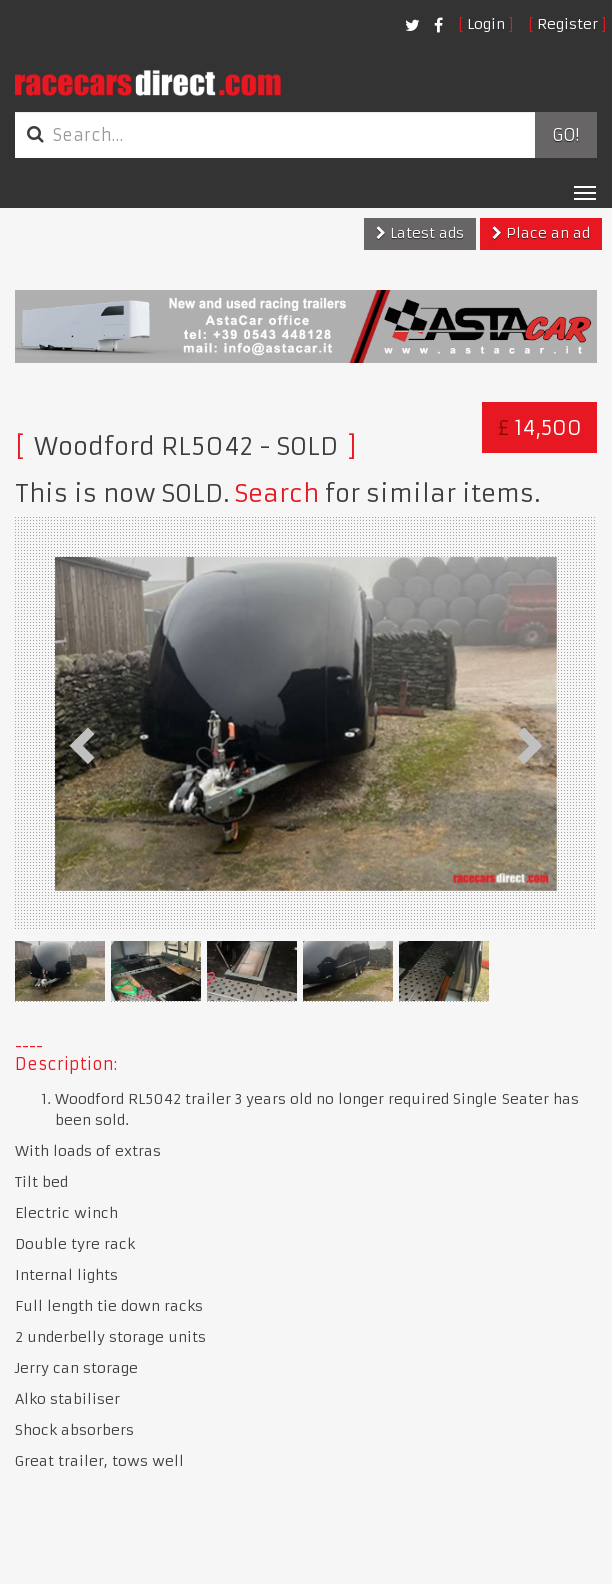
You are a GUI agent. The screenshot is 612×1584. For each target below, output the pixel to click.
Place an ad (541, 233)
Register (567, 24)
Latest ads (420, 233)
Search (277, 494)
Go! (565, 135)
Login (486, 24)
